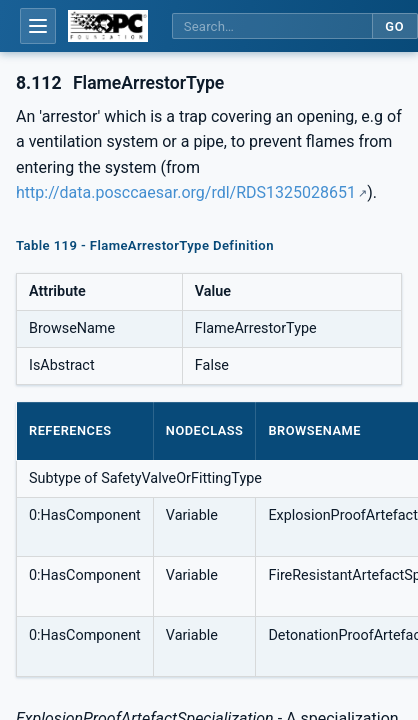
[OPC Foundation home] (108, 26)
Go (394, 26)
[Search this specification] (272, 26)
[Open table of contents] (38, 26)
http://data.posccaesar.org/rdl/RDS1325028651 (186, 192)
